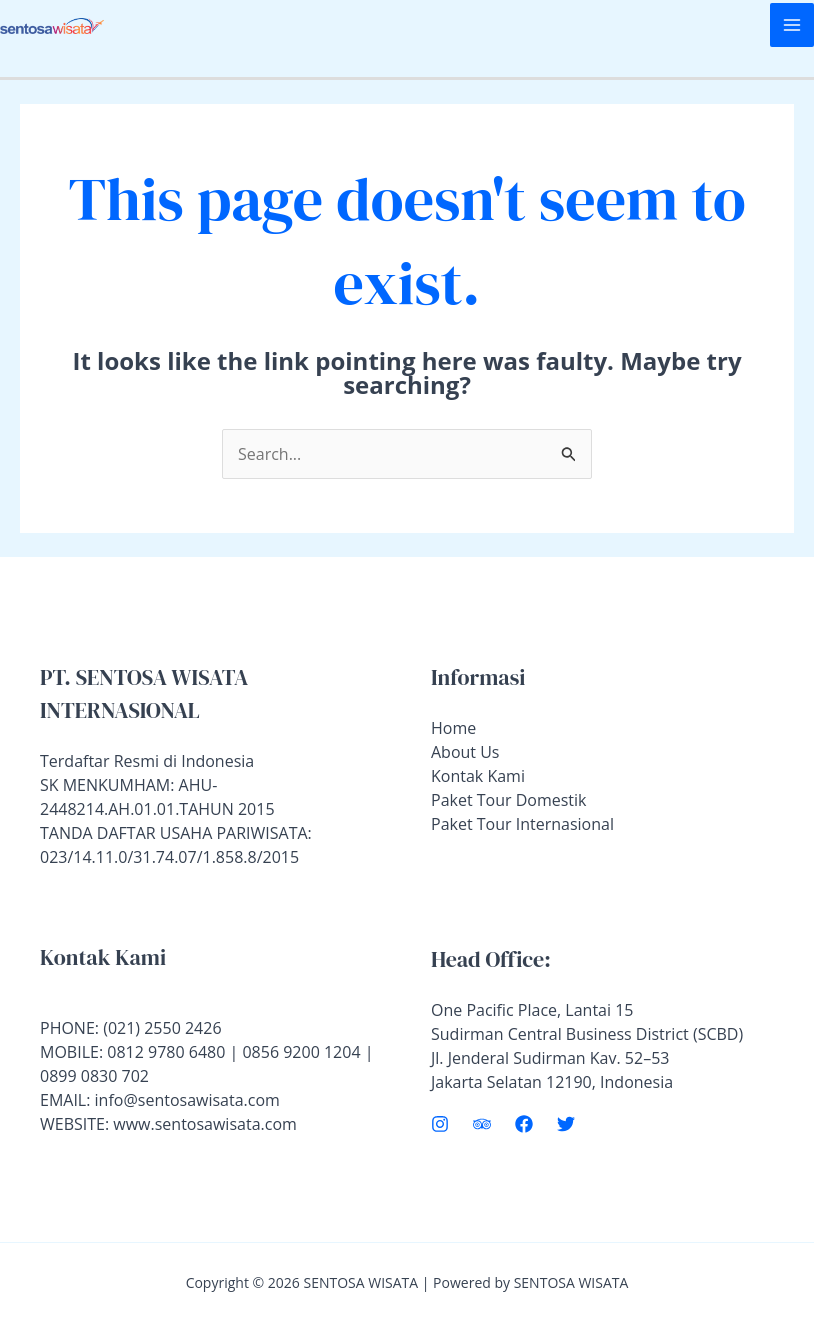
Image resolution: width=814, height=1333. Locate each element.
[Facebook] (524, 1124)
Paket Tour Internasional (522, 824)
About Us (465, 752)
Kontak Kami (478, 776)
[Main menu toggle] (792, 25)
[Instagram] (440, 1124)
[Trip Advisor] (482, 1124)
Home (453, 728)
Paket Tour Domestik (509, 800)
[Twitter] (566, 1124)
